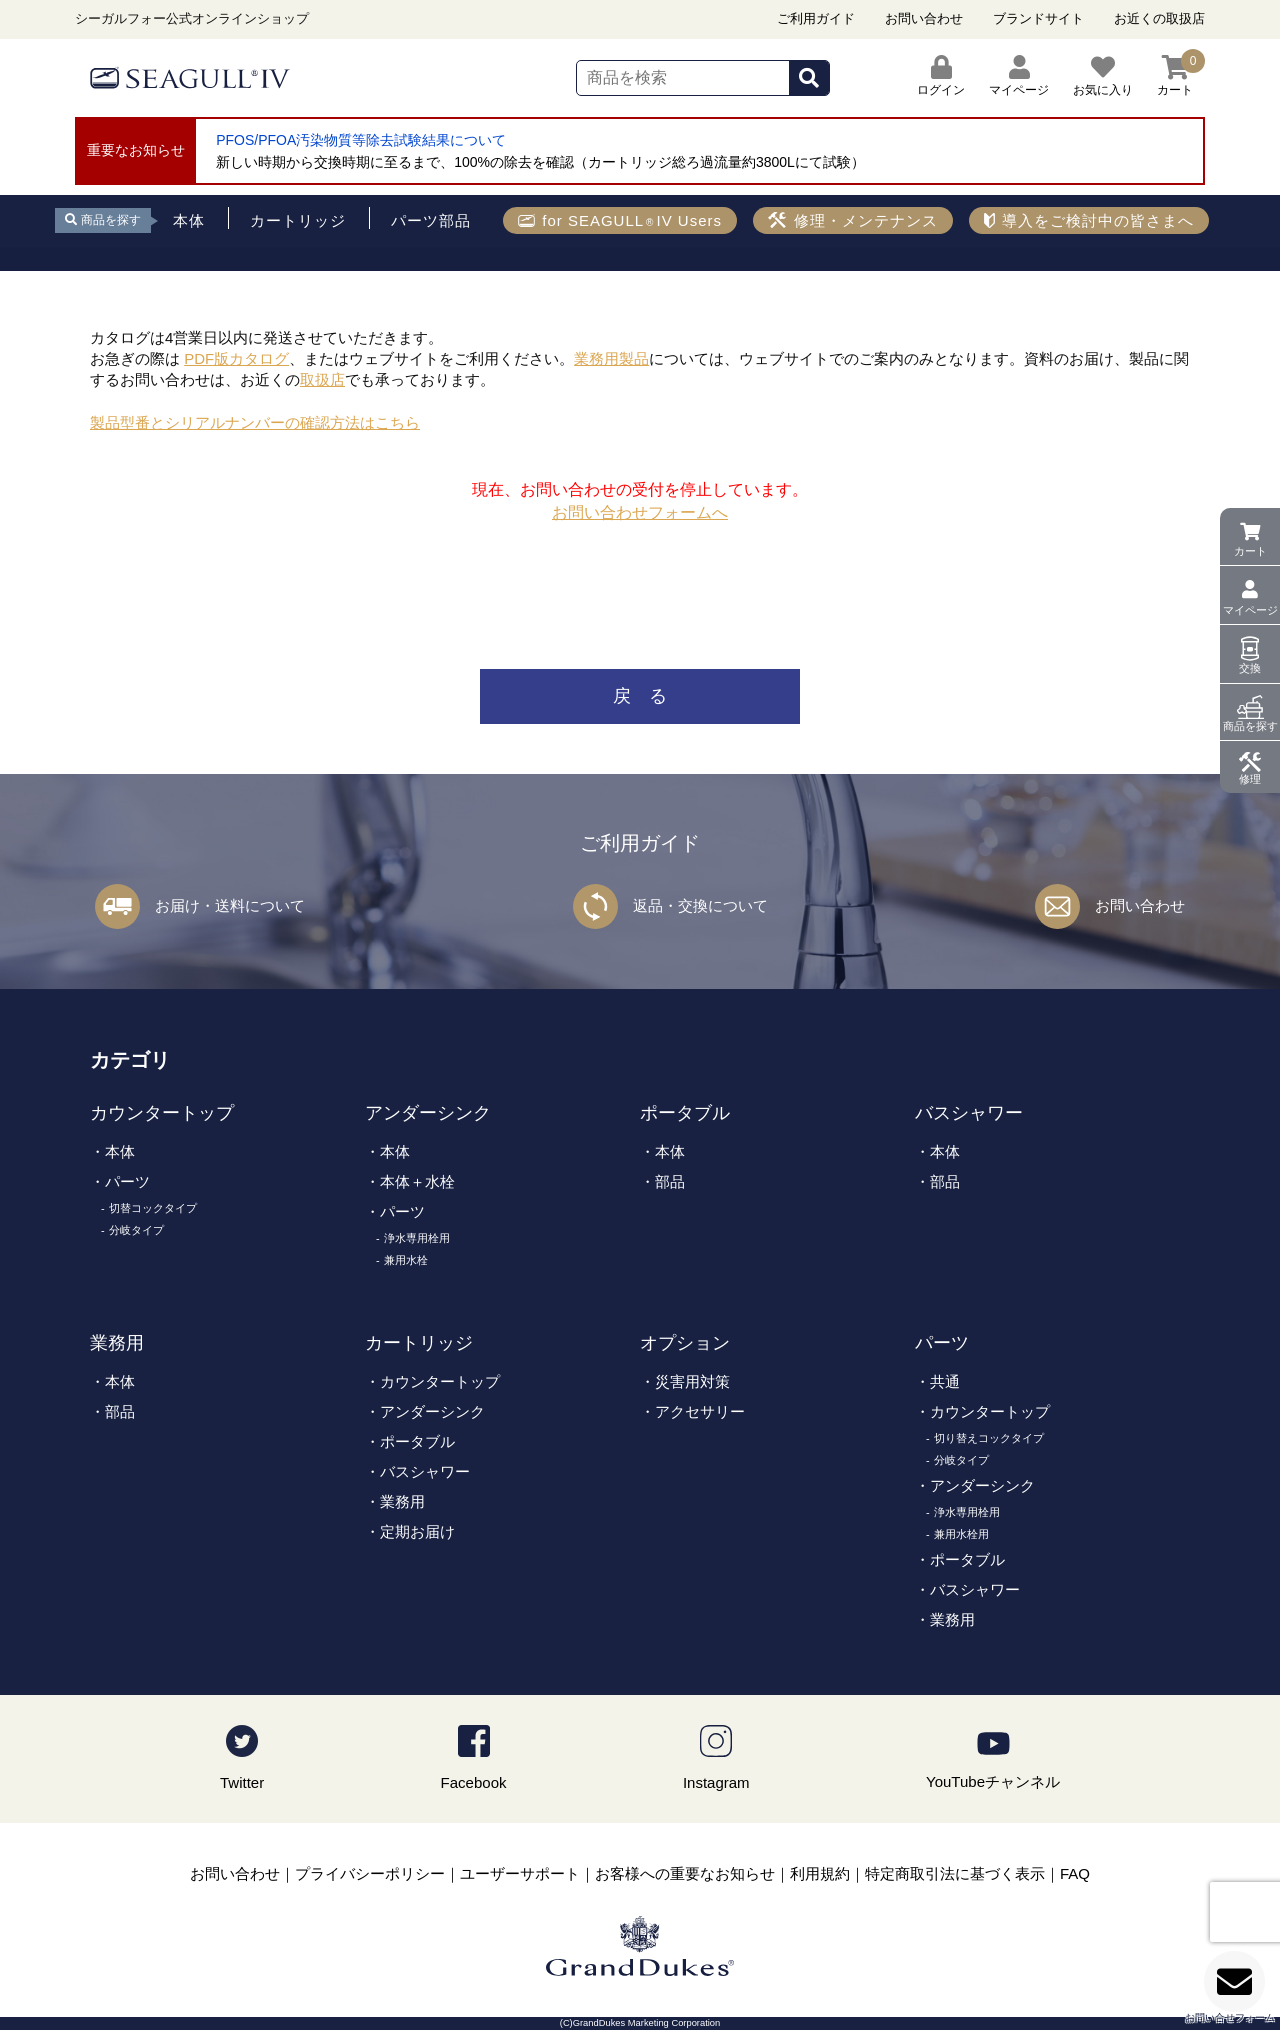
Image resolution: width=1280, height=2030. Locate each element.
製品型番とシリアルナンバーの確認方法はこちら (255, 422)
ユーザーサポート (520, 1873)
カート (1250, 551)
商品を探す (1250, 726)
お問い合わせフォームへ (640, 512)
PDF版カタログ (236, 358)
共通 (945, 1381)
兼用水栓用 (961, 1534)
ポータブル (685, 1113)
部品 (670, 1181)
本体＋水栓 (417, 1181)
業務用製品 (611, 358)
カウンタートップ (162, 1113)
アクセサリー (700, 1411)
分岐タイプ (136, 1230)
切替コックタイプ (153, 1208)
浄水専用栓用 (417, 1238)
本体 (120, 1151)
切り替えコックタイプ (989, 1438)
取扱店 (322, 379)
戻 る (640, 696)
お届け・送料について (230, 905)
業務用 (117, 1343)
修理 (1250, 779)
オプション (685, 1343)
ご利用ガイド (816, 18)
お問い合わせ (924, 18)
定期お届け (417, 1531)
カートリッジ (419, 1343)
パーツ (127, 1181)
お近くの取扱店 (1159, 18)
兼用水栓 (406, 1260)
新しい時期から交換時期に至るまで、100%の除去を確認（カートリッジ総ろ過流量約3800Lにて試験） (540, 162)
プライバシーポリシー (370, 1873)
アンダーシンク (428, 1113)
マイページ (1250, 610)
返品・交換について (700, 905)
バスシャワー (969, 1113)
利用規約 (820, 1873)
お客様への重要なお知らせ (685, 1873)
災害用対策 (692, 1381)
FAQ (1075, 1873)
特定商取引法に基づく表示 (955, 1873)
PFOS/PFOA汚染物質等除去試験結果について (361, 140)
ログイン (941, 76)
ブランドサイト (1038, 18)
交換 (1250, 668)
